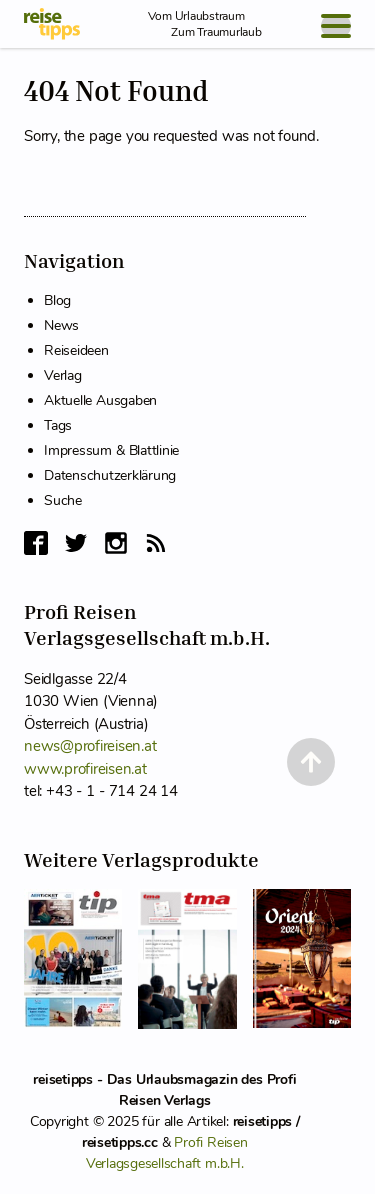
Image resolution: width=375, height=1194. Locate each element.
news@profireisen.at (90, 746)
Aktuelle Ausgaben (100, 400)
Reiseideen (76, 350)
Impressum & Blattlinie (111, 450)
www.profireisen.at (85, 769)
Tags (58, 425)
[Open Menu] (336, 26)
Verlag (63, 375)
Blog (57, 300)
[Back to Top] (311, 762)
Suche (63, 500)
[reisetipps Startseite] (52, 24)
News (61, 325)
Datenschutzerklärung (110, 475)
